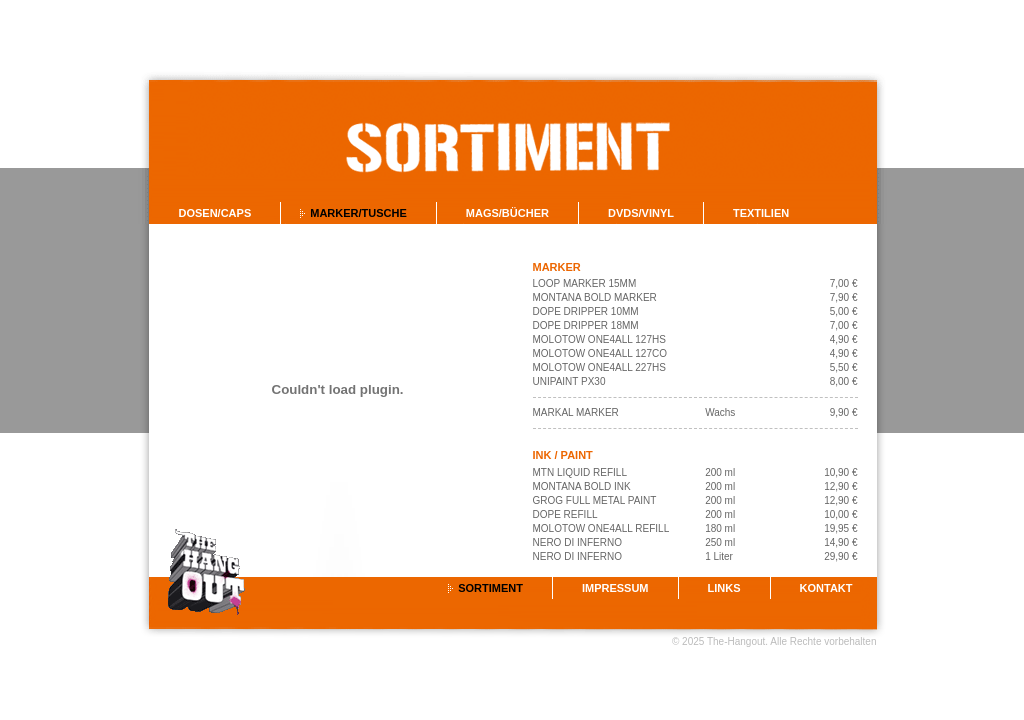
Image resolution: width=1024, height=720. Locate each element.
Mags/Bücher (507, 213)
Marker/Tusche (358, 213)
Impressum (615, 588)
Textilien (761, 213)
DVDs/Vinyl (641, 213)
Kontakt (826, 588)
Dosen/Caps (215, 213)
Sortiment (490, 588)
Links (724, 588)
